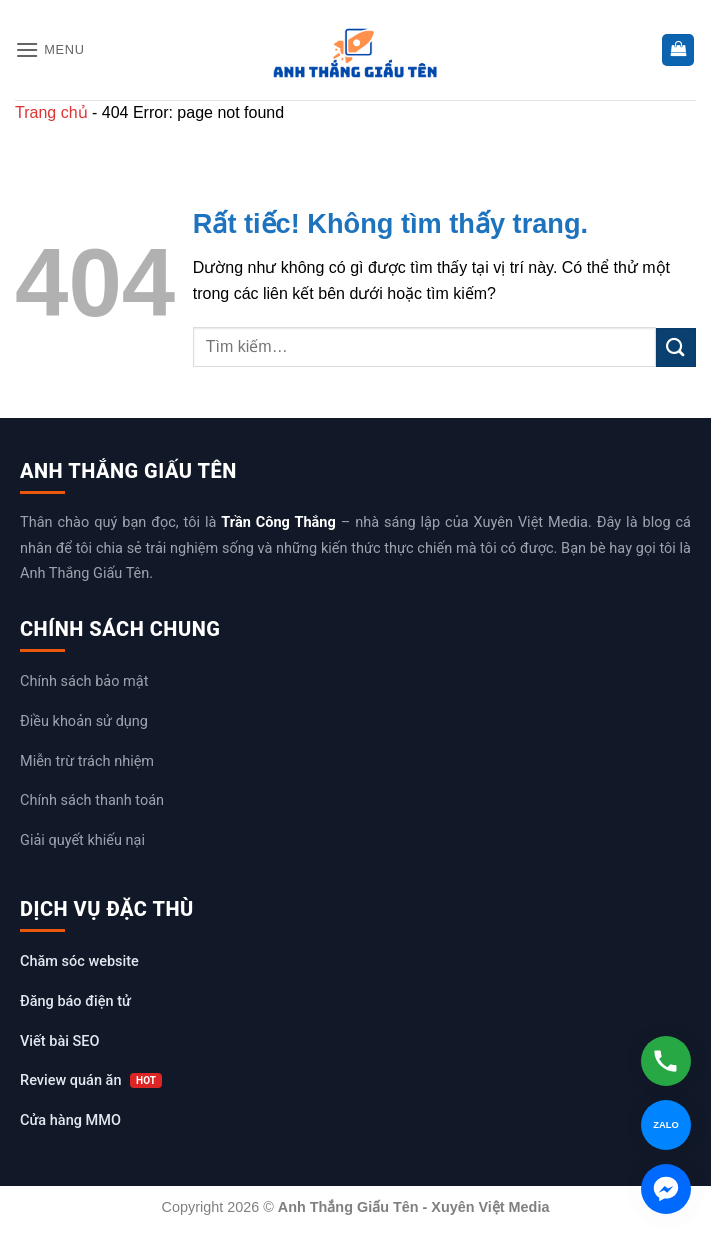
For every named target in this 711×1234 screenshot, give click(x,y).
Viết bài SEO (59, 1041)
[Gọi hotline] (666, 1061)
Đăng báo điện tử (75, 1001)
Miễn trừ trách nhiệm (87, 761)
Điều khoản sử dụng (84, 721)
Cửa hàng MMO (70, 1120)
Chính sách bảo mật (84, 681)
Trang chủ (51, 112)
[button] (50, 49)
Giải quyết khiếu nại (82, 840)
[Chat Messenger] (666, 1189)
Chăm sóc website (79, 961)
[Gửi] (676, 347)
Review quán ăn (91, 1080)
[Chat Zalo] (666, 1125)
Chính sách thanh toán (92, 800)
